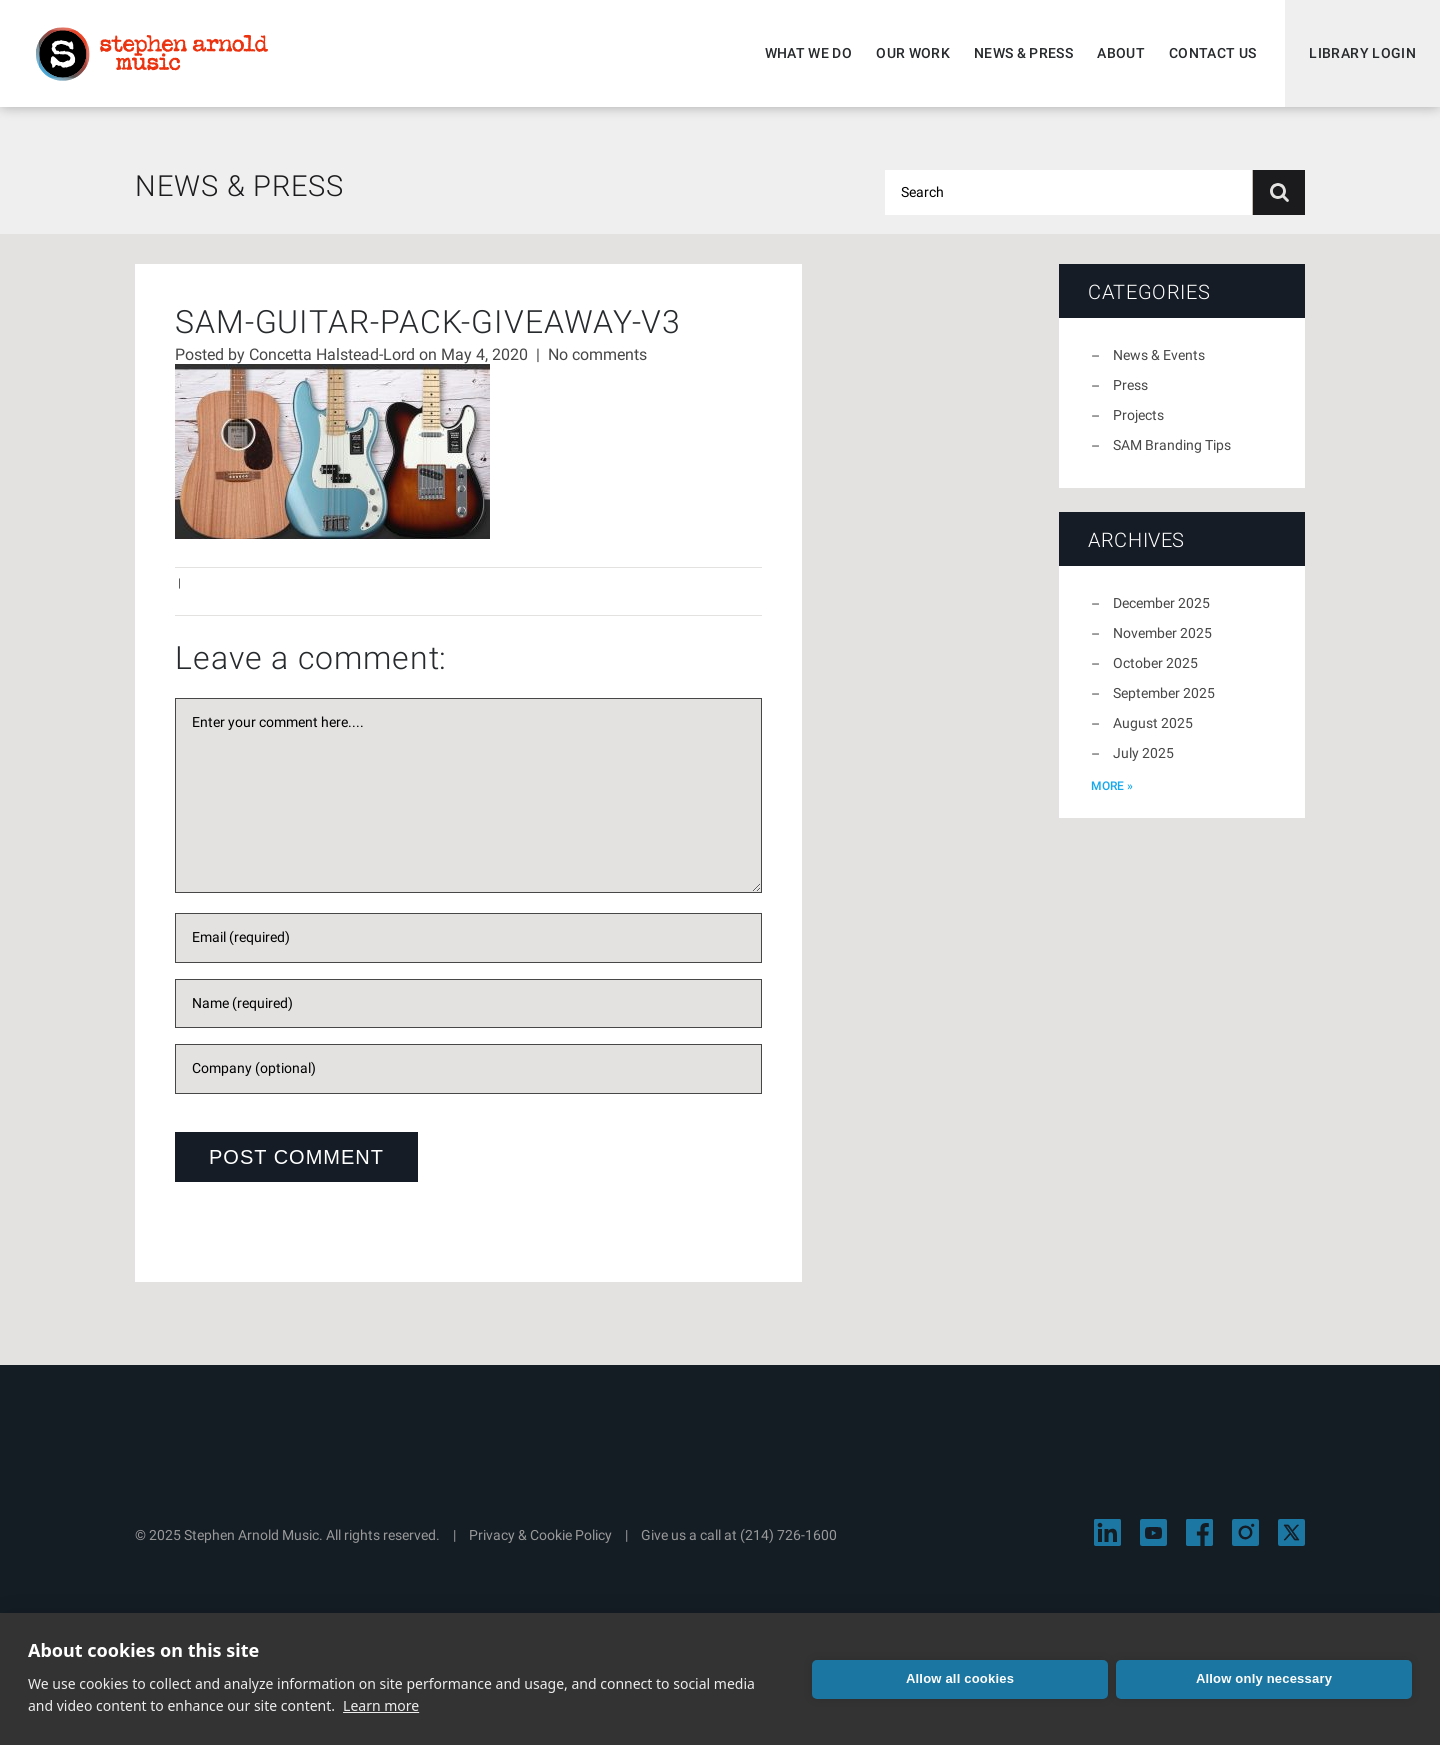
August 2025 (1153, 723)
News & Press (1023, 53)
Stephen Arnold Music (152, 54)
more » (1112, 786)
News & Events (1159, 355)
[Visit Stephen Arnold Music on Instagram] (1245, 1532)
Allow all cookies (960, 1678)
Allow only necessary (1264, 1678)
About (1121, 53)
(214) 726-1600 (788, 1535)
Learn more (381, 1705)
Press (1130, 385)
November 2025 (1162, 633)
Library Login (1362, 53)
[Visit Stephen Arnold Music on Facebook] (1199, 1532)
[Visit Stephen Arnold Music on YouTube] (1153, 1532)
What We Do (809, 53)
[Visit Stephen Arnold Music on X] (1291, 1532)
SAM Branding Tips (1172, 445)
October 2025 (1155, 663)
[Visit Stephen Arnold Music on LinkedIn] (1107, 1532)
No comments (597, 354)
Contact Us (1213, 53)
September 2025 (1164, 693)
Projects (1138, 415)
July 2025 (1143, 753)
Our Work (913, 53)
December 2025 (1161, 603)
